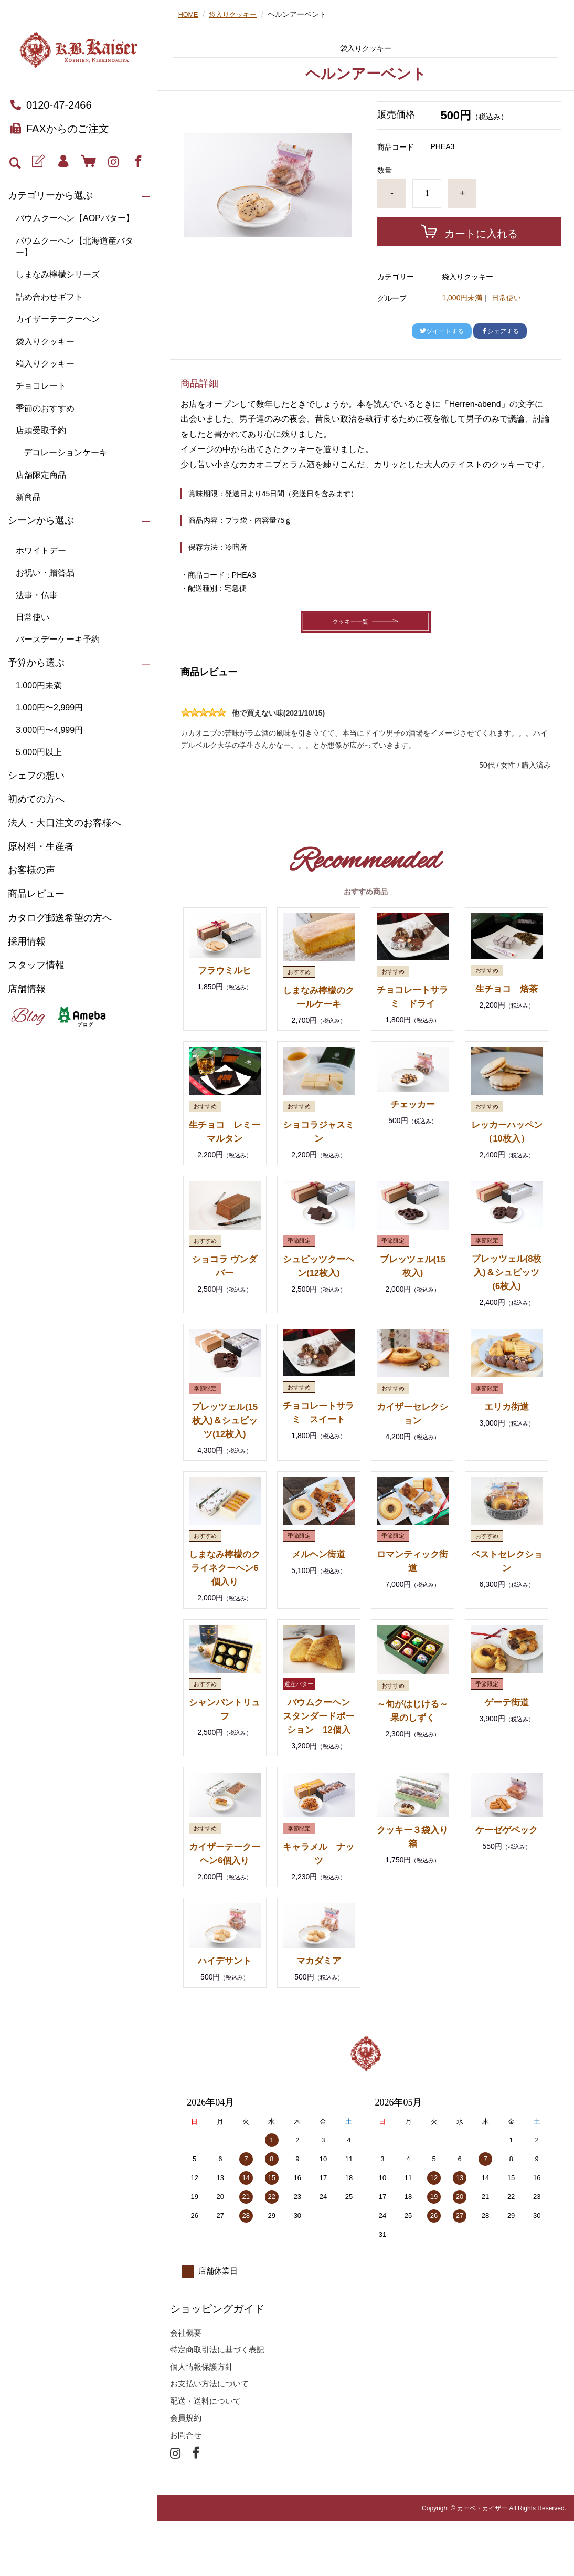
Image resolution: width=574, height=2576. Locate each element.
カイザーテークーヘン (58, 319)
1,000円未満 (39, 685)
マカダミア (318, 2014)
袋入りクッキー (45, 341)
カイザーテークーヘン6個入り (224, 1900)
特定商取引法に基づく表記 (217, 2404)
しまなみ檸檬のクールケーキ (318, 1003)
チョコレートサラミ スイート (318, 1446)
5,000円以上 (39, 752)
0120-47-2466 (51, 105)
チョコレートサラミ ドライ (412, 1002)
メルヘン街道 (318, 1581)
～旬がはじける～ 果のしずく (412, 1744)
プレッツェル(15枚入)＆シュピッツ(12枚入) (224, 1447)
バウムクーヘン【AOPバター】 (75, 218)
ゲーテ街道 (507, 1729)
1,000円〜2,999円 (49, 707)
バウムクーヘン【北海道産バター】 (74, 246)
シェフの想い (36, 775)
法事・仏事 (37, 595)
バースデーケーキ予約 (58, 639)
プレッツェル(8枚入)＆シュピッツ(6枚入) (506, 1299)
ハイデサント (224, 2014)
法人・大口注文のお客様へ (64, 823)
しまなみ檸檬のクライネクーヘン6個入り (224, 1594)
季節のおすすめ (45, 408)
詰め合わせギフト (49, 296)
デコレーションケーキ (66, 452)
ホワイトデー (41, 550)
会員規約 (185, 2472)
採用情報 (27, 941)
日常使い (32, 617)
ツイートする (442, 331)
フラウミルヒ (224, 970)
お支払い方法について (209, 2438)
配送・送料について (205, 2455)
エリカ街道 (507, 1433)
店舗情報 (27, 988)
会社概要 (185, 2387)
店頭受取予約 (41, 430)
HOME (189, 14)
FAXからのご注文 (59, 128)
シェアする (500, 331)
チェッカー (412, 1117)
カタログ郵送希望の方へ (60, 918)
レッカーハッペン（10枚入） (506, 1151)
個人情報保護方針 (201, 2421)
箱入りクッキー (45, 363)
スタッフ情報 (36, 965)
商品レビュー (36, 893)
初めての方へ (36, 799)
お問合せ (185, 2489)
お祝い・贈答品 (45, 572)
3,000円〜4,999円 (49, 730)
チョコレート (41, 385)
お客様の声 (31, 870)
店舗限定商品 (41, 474)
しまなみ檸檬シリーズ (58, 274)
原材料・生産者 (41, 846)
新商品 (28, 497)
